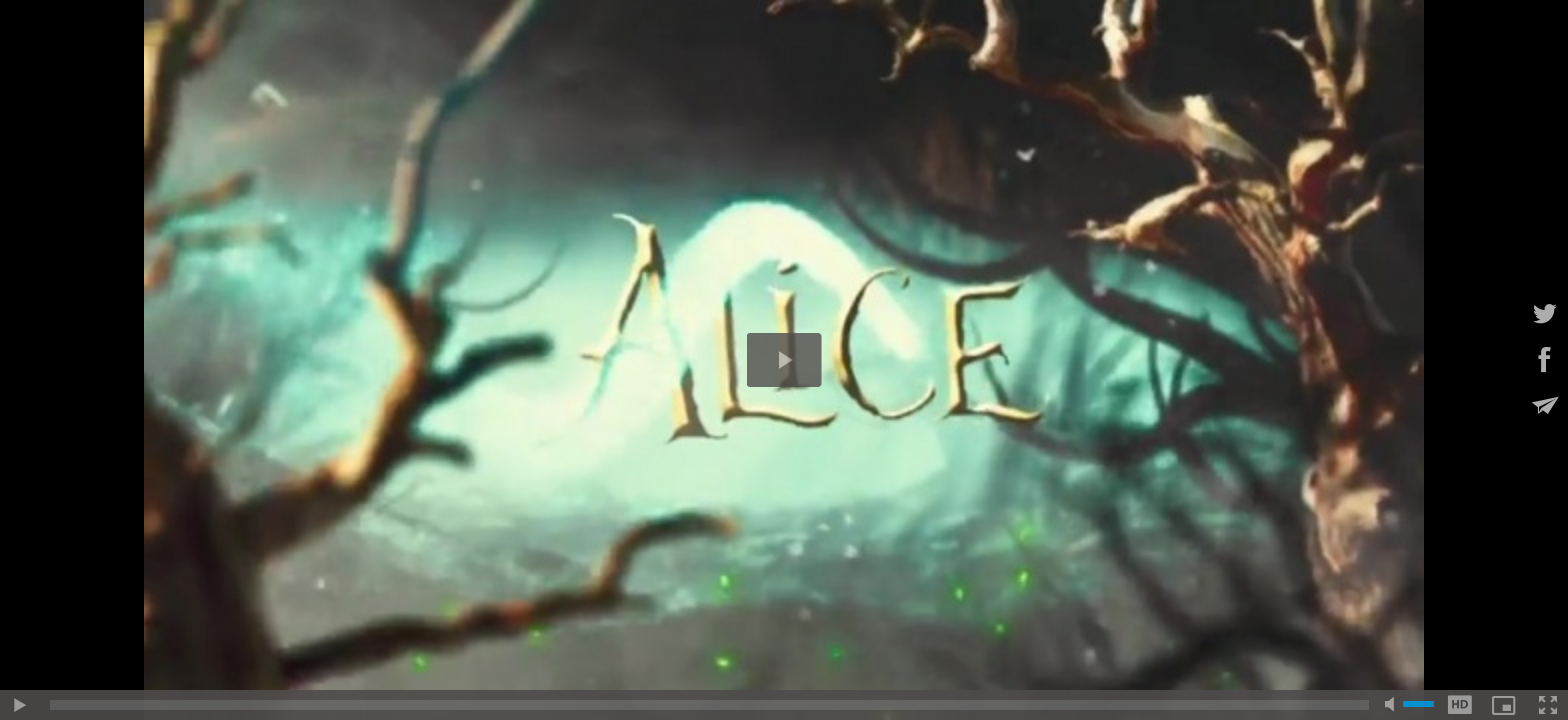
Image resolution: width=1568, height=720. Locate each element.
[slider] (709, 705)
